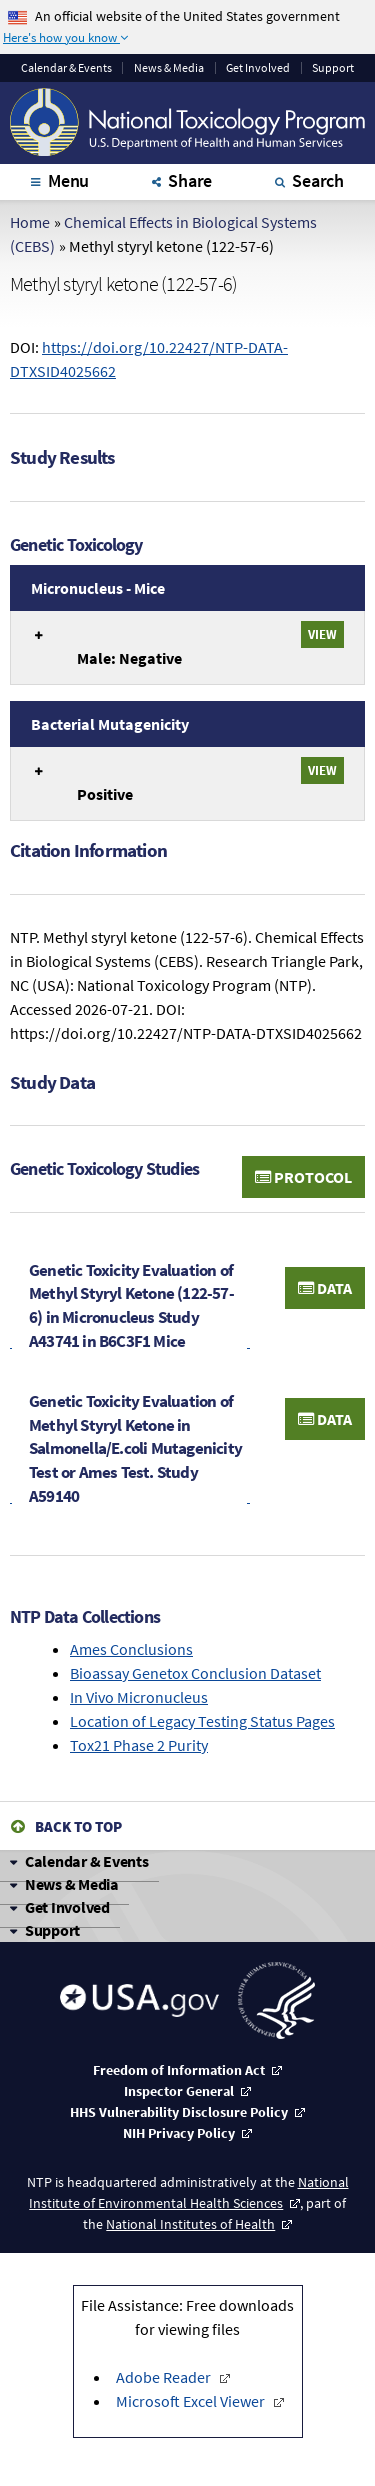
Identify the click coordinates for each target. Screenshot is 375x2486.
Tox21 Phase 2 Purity (139, 1745)
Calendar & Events (87, 1861)
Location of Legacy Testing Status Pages (202, 1721)
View (322, 634)
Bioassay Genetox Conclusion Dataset (195, 1673)
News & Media (169, 68)
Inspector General (179, 2091)
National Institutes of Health (190, 2224)
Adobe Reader (165, 2377)
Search (318, 180)
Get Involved (258, 68)
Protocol (303, 1177)
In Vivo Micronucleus (139, 1697)
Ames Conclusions (131, 1649)
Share (190, 180)
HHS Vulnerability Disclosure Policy (179, 2112)
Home (30, 222)
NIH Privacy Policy (179, 2133)
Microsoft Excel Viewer (192, 2401)
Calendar (66, 68)
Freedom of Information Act (179, 2070)
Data (325, 1288)
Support (333, 68)
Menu (68, 180)
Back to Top (78, 1826)
